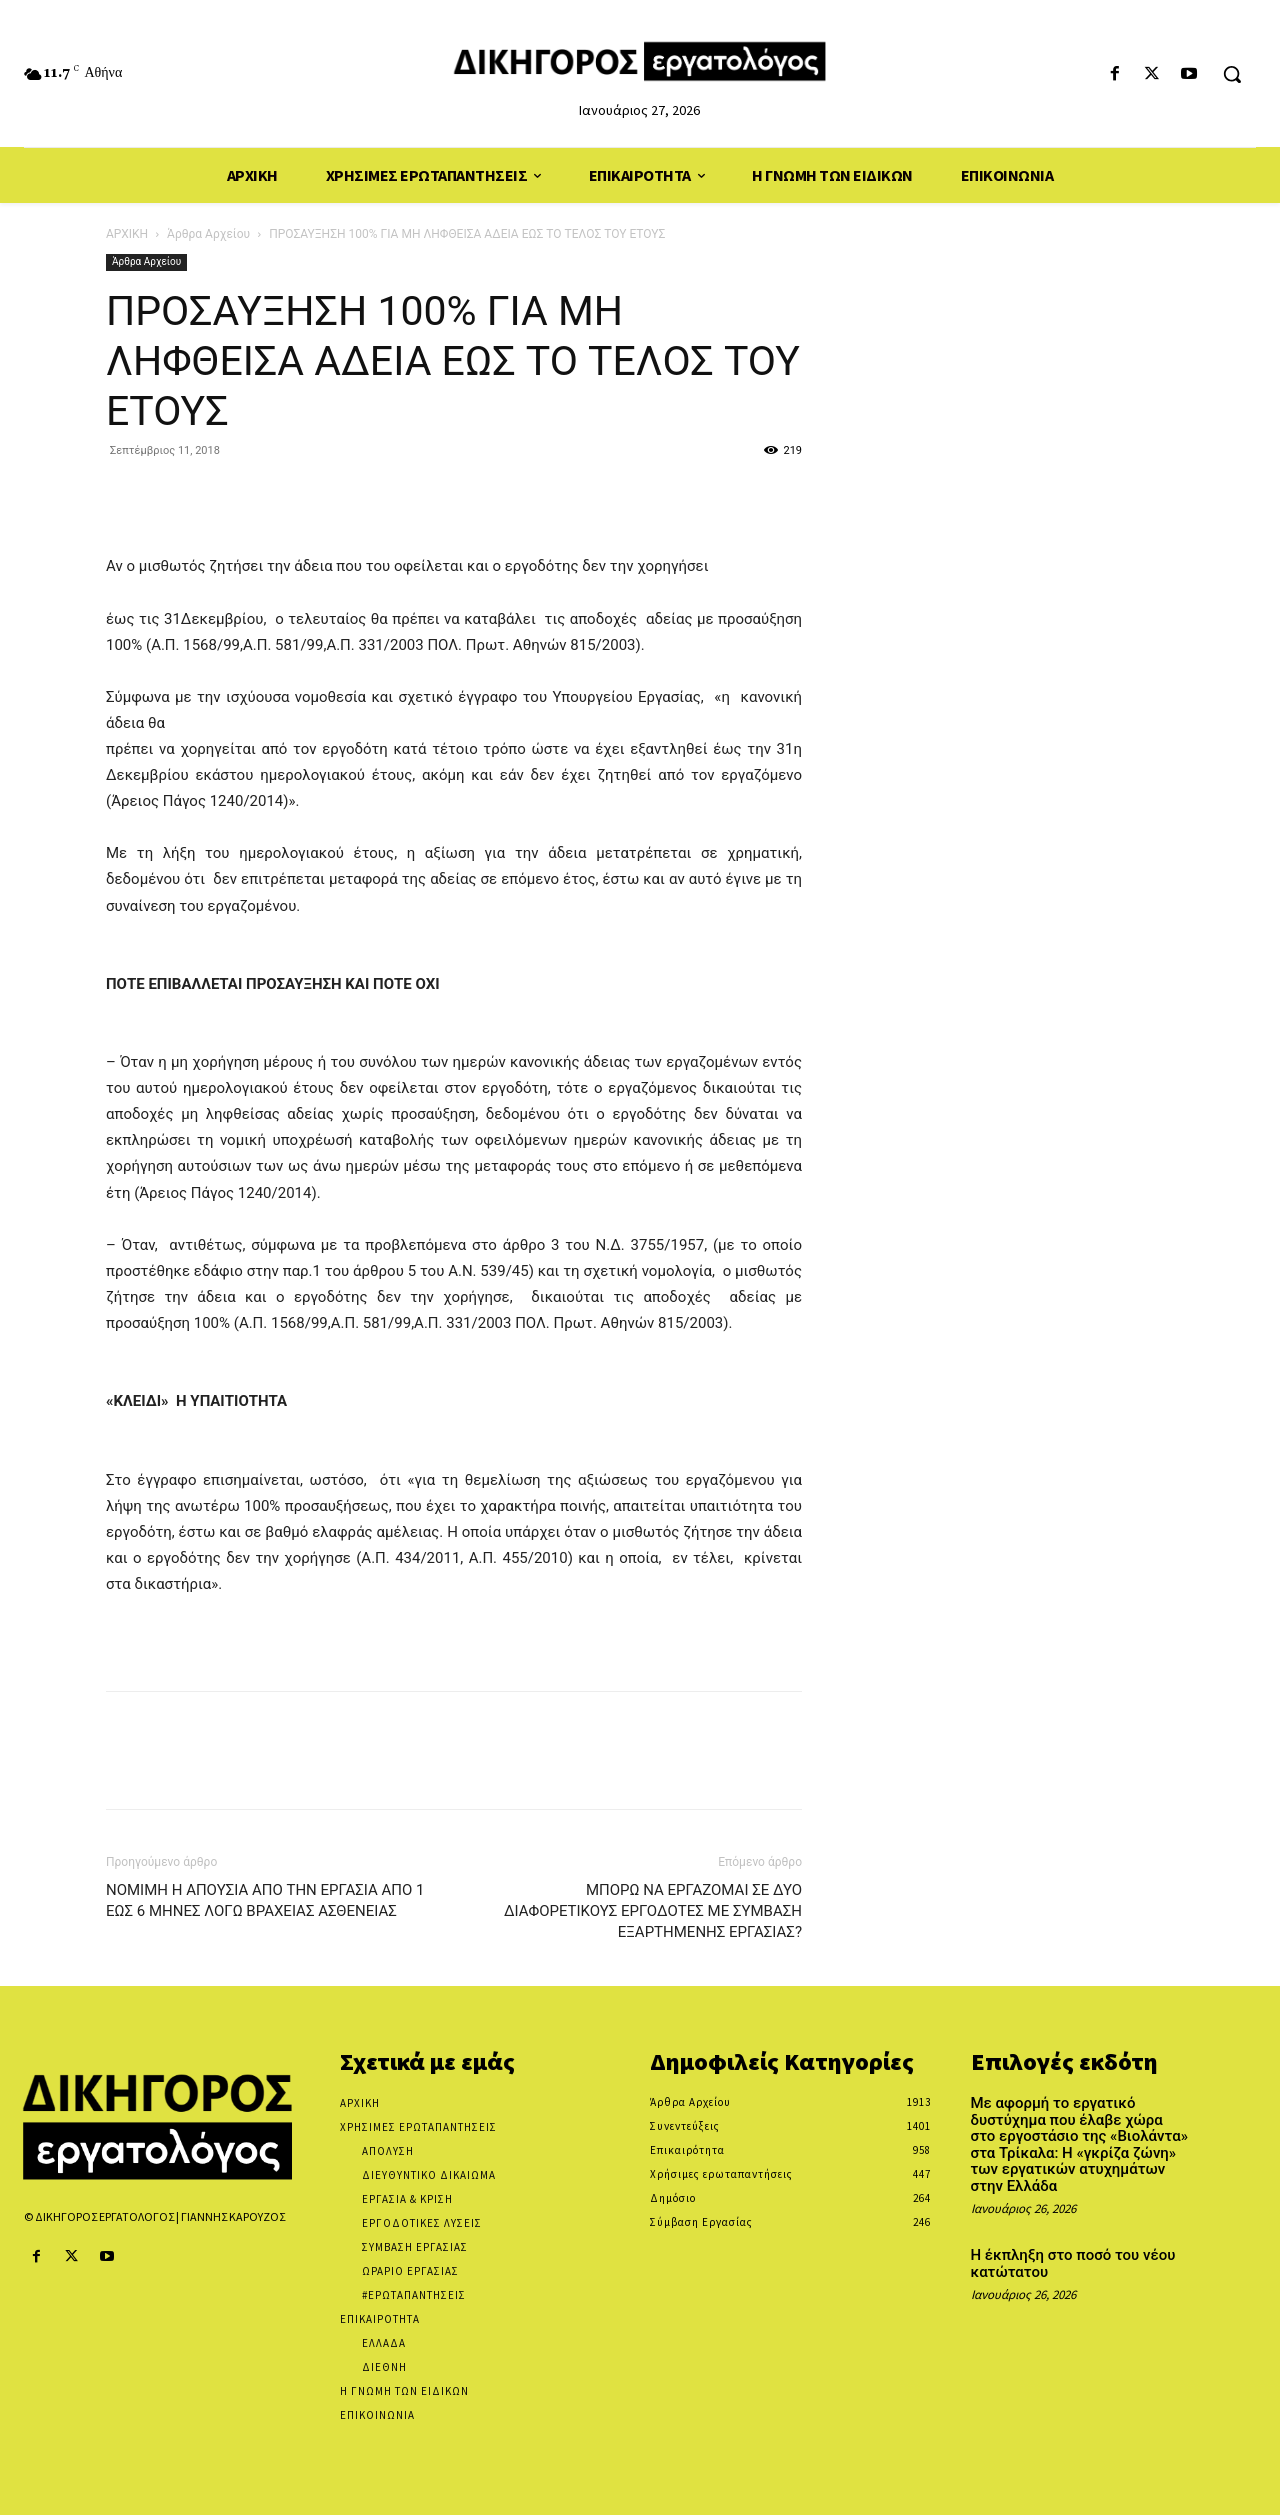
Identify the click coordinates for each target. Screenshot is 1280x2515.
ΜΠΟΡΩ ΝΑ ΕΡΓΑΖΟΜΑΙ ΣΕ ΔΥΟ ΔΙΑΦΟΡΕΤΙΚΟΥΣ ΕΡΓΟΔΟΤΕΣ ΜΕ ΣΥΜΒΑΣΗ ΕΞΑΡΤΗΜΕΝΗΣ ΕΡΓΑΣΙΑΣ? (653, 1911)
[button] (1232, 74)
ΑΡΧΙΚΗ (127, 234)
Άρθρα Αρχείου (208, 234)
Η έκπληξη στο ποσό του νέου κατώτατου (1073, 2263)
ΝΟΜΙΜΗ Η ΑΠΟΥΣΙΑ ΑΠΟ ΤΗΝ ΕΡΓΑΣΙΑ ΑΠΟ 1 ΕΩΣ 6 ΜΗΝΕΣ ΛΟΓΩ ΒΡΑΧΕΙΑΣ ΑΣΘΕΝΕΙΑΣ (265, 1900)
